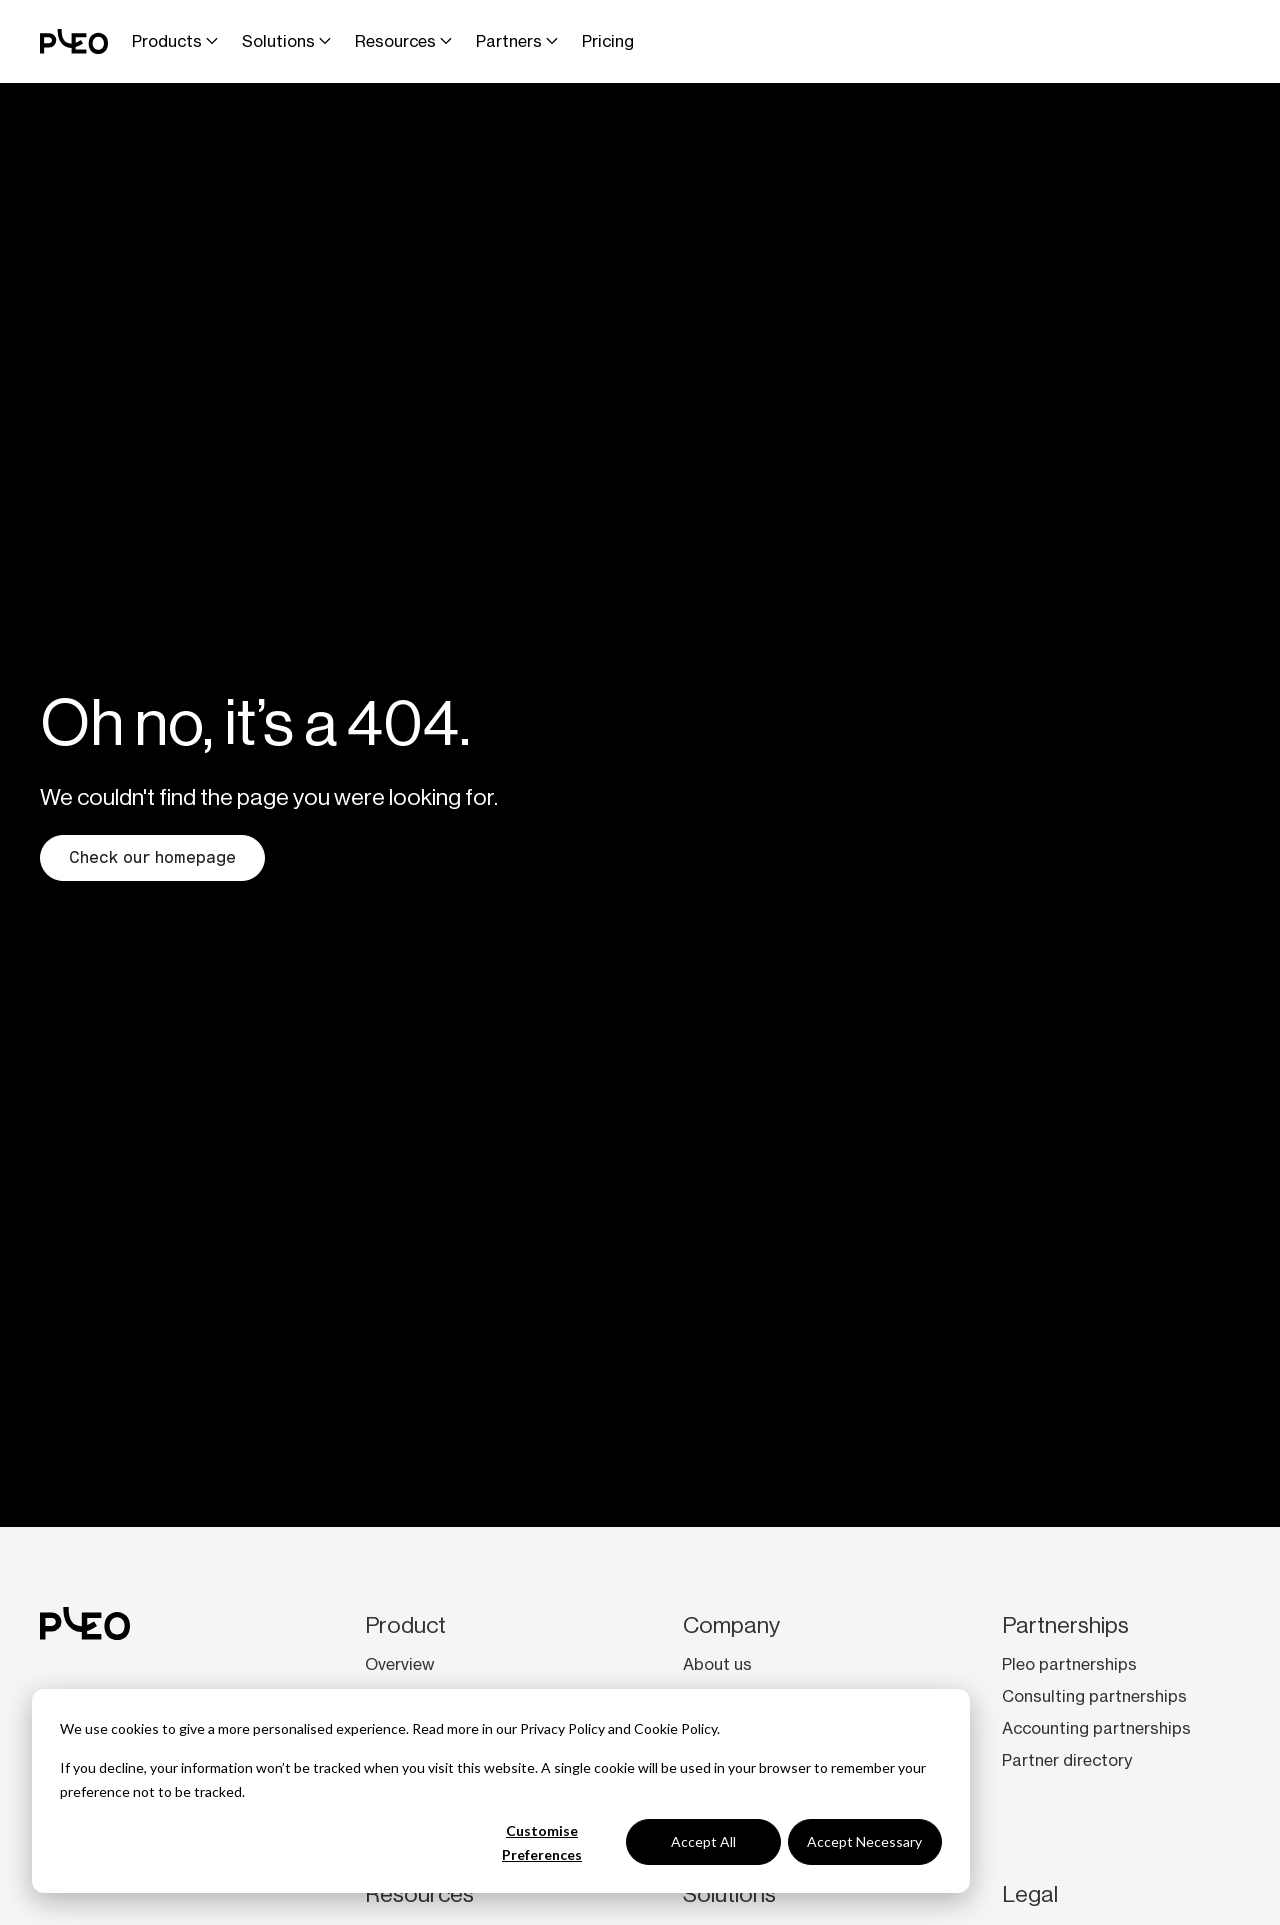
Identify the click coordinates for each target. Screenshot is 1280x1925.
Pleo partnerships (1069, 1664)
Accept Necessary (864, 1841)
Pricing (608, 41)
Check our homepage (152, 857)
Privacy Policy (562, 1728)
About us (717, 1664)
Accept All (703, 1841)
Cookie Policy (675, 1728)
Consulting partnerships (1094, 1696)
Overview (400, 1664)
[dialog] (501, 1791)
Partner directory (1067, 1760)
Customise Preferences (542, 1843)
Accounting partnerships (1096, 1728)
